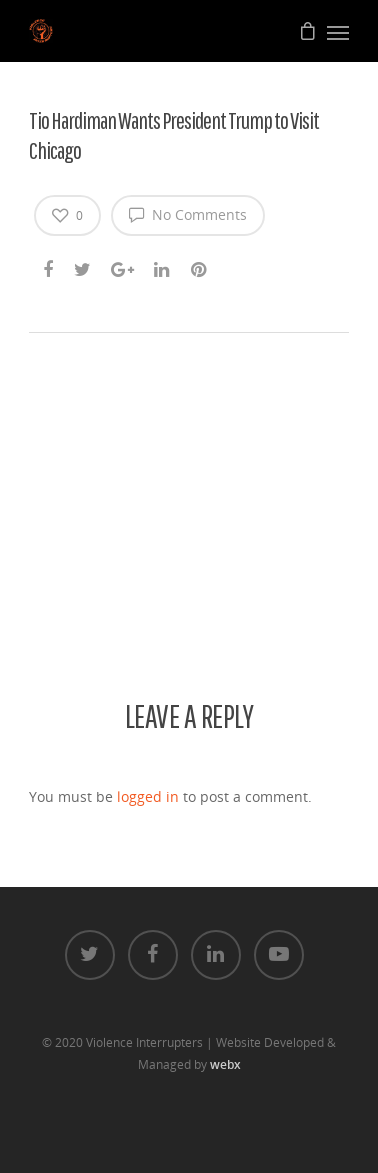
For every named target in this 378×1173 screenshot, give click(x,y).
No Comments (188, 214)
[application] (189, 458)
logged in (148, 796)
